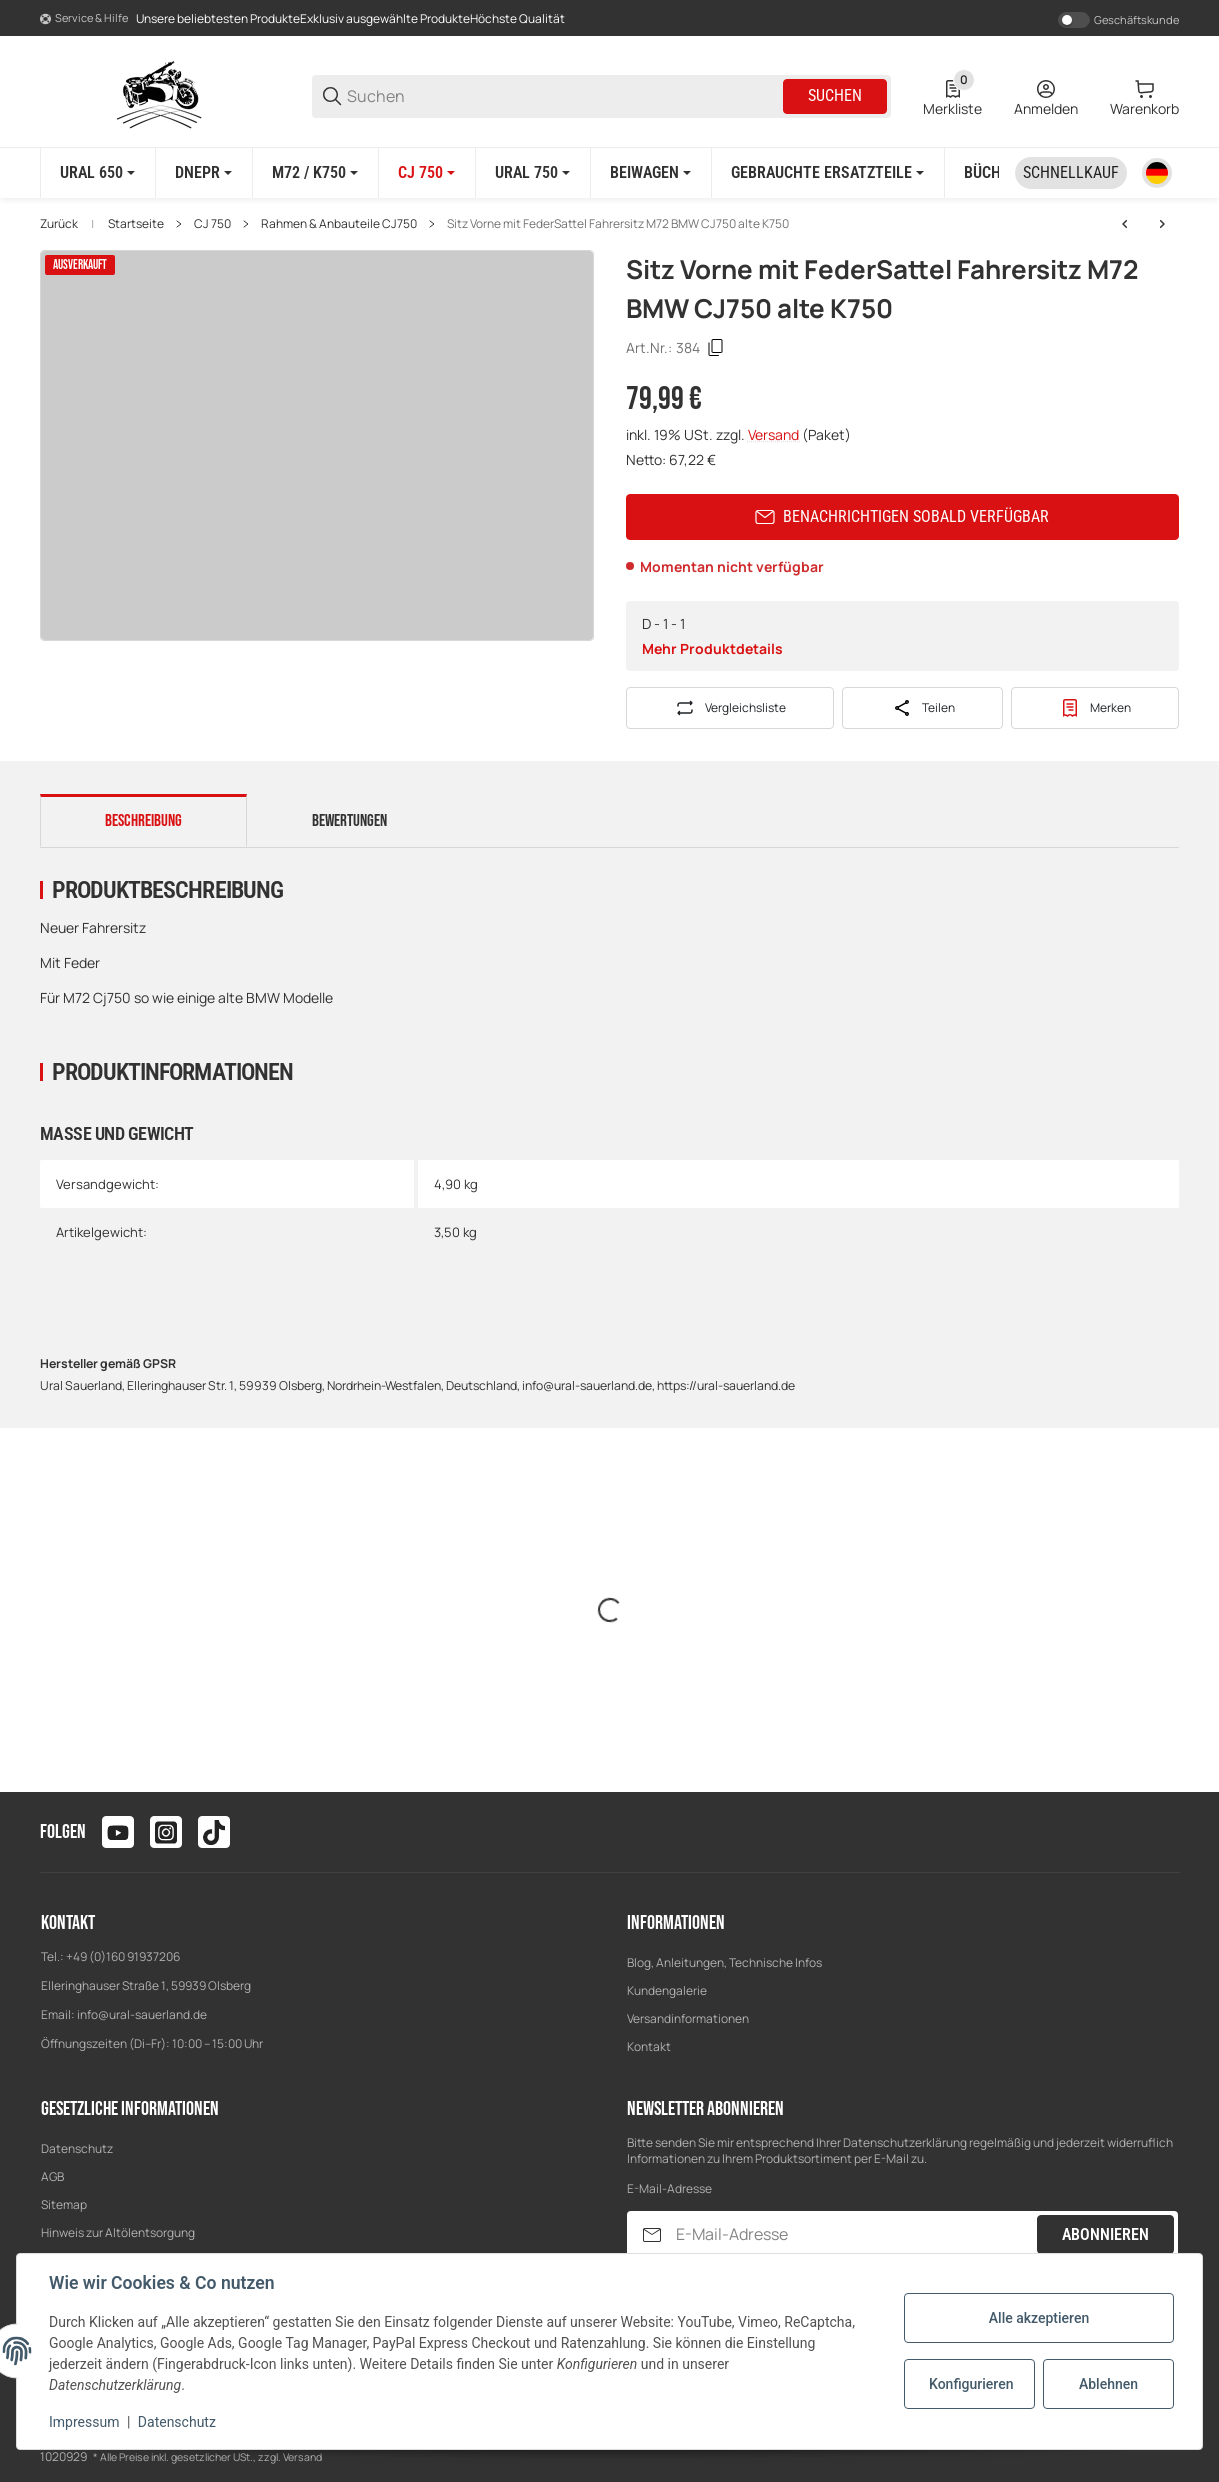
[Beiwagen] (650, 173)
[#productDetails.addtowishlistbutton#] (1095, 708)
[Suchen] (563, 96)
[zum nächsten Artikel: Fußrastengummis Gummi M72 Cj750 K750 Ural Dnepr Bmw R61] (1162, 224)
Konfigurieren (971, 2384)
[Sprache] (1157, 173)
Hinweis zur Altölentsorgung (118, 2232)
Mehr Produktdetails (712, 648)
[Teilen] (922, 708)
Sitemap (64, 2204)
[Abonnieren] (652, 2234)
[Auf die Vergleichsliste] (730, 708)
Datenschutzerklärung (905, 2142)
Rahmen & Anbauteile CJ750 (339, 224)
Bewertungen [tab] (349, 821)
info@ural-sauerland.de (142, 2014)
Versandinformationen (688, 2018)
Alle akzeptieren (1039, 2318)
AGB (52, 2176)
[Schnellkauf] (1071, 173)
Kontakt (649, 2046)
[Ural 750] (532, 173)
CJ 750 (212, 224)
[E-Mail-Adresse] (855, 2234)
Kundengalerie (667, 1990)
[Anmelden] (1046, 96)
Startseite (136, 224)
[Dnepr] (203, 173)
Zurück (59, 224)
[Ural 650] (97, 173)
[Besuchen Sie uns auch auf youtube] (118, 1832)
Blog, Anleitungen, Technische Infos (724, 1962)
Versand (775, 434)
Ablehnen (1108, 2384)
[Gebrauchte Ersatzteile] (827, 173)
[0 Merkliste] (952, 96)
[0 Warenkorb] (1144, 96)
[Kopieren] (716, 348)
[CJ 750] (426, 173)
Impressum (84, 2422)
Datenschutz (77, 2148)
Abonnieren (1105, 2234)
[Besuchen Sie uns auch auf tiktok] (214, 1832)
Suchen (835, 95)
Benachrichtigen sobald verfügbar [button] (902, 516)
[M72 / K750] (315, 173)
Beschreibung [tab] (143, 821)
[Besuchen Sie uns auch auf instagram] (166, 1832)
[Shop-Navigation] (84, 19)
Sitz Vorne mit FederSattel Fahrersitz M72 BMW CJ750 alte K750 (618, 224)
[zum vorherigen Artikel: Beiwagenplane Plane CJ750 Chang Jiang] (1125, 224)
